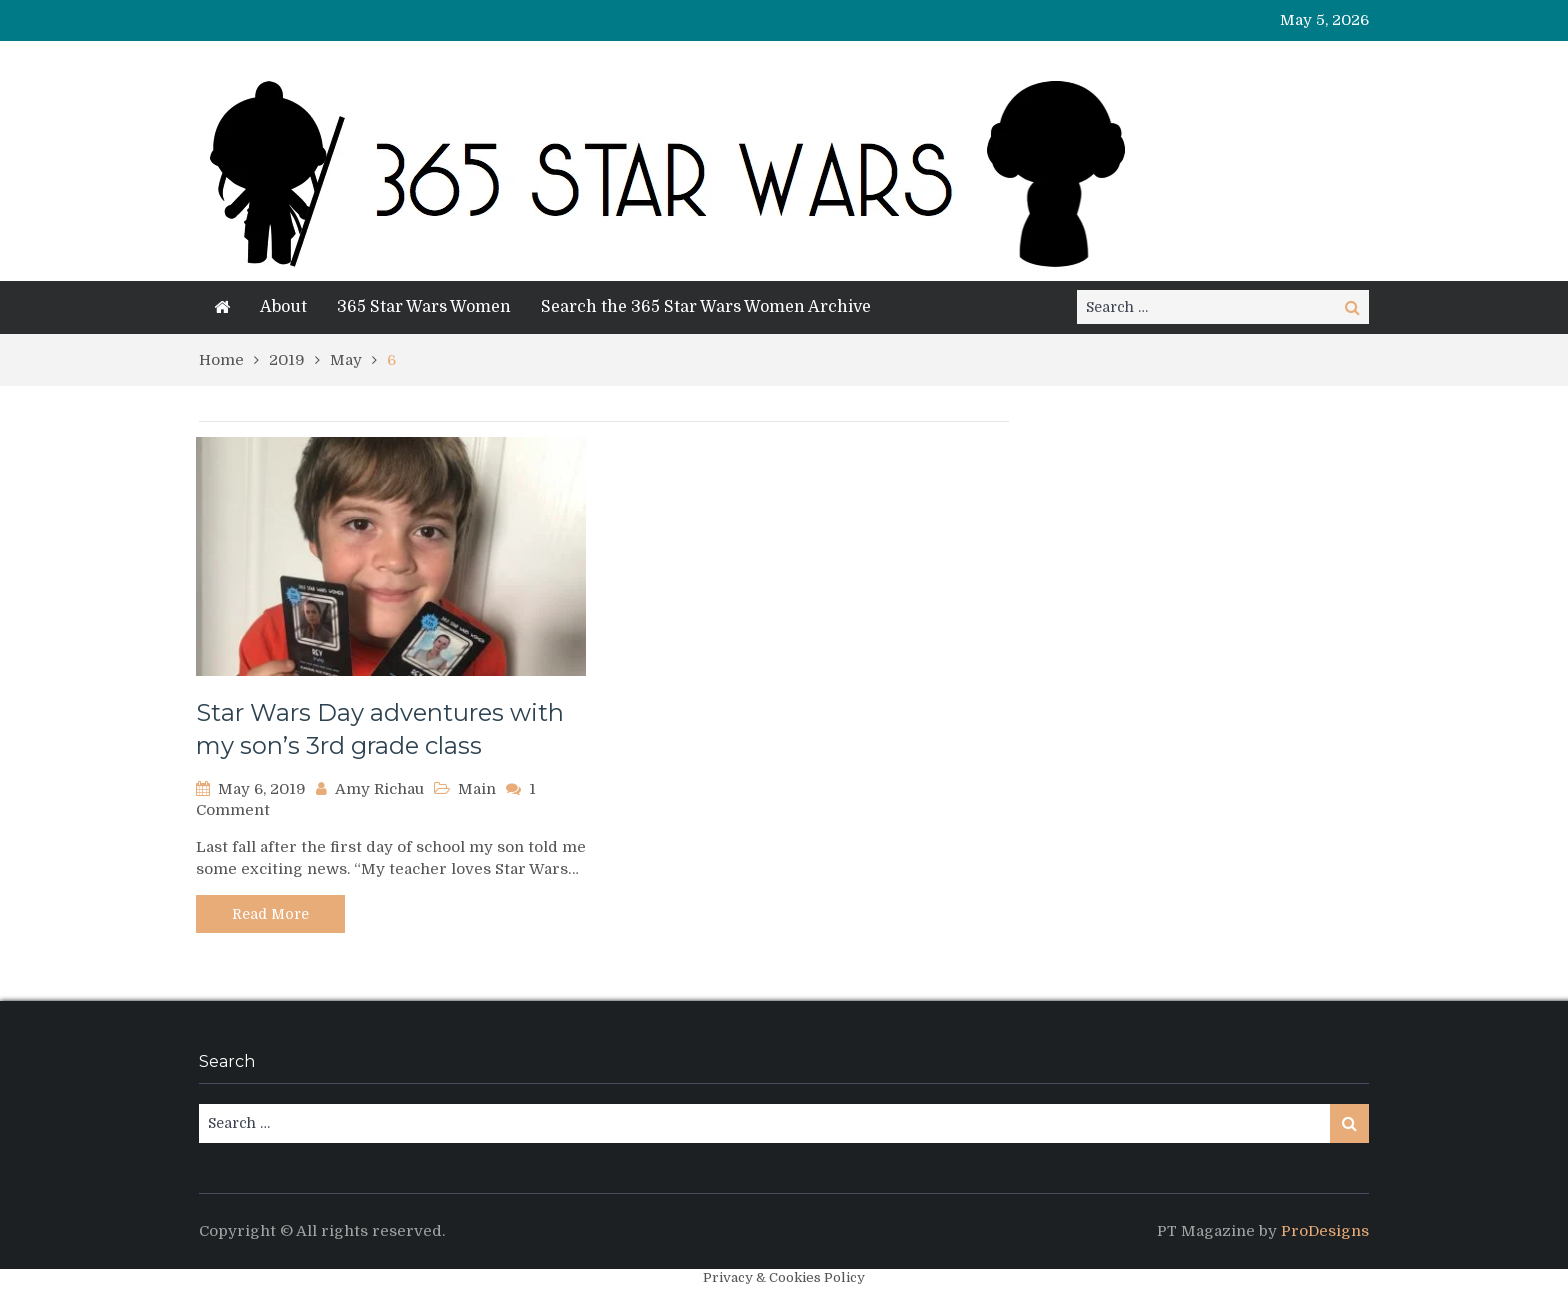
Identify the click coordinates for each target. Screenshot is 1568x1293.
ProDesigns (1325, 1231)
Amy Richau (379, 789)
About (283, 307)
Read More (270, 914)
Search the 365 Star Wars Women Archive (706, 307)
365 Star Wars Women (424, 307)
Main (477, 789)
